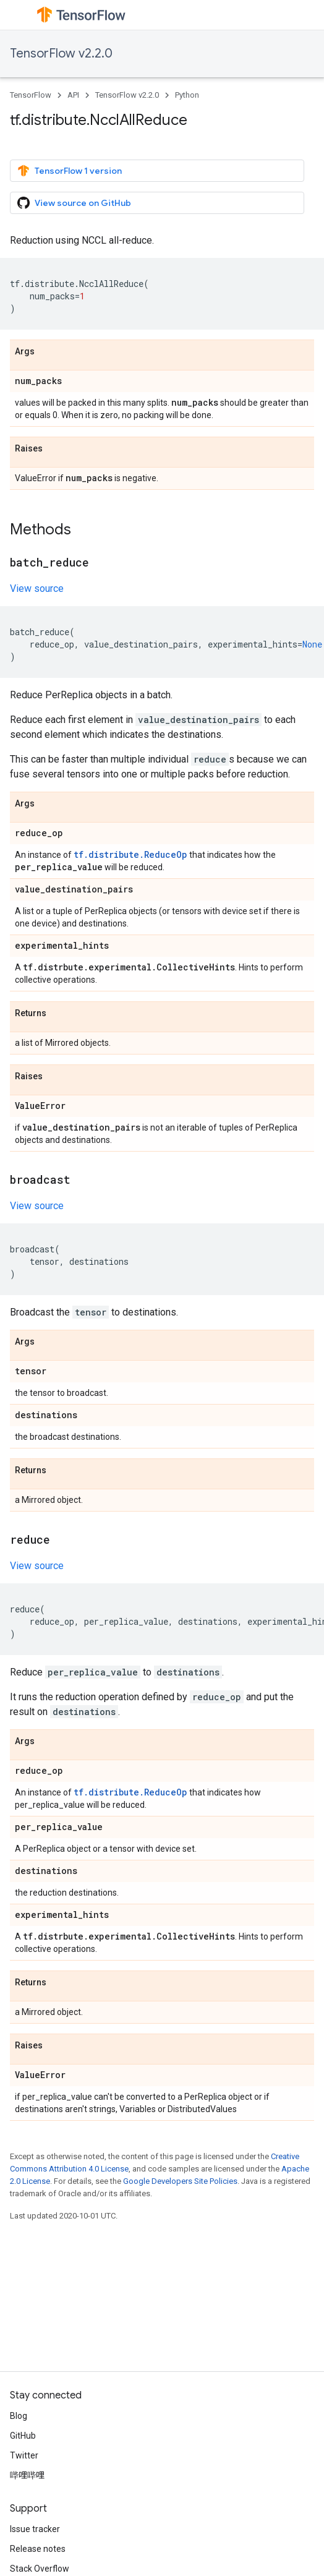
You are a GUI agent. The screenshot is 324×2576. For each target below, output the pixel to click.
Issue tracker (35, 2529)
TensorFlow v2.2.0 (61, 53)
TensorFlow (30, 95)
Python (187, 95)
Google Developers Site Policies (180, 2181)
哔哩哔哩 (27, 2475)
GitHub (23, 2436)
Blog (18, 2416)
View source (37, 588)
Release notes (38, 2549)
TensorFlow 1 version (69, 171)
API (73, 95)
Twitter (24, 2455)
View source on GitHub (74, 203)
